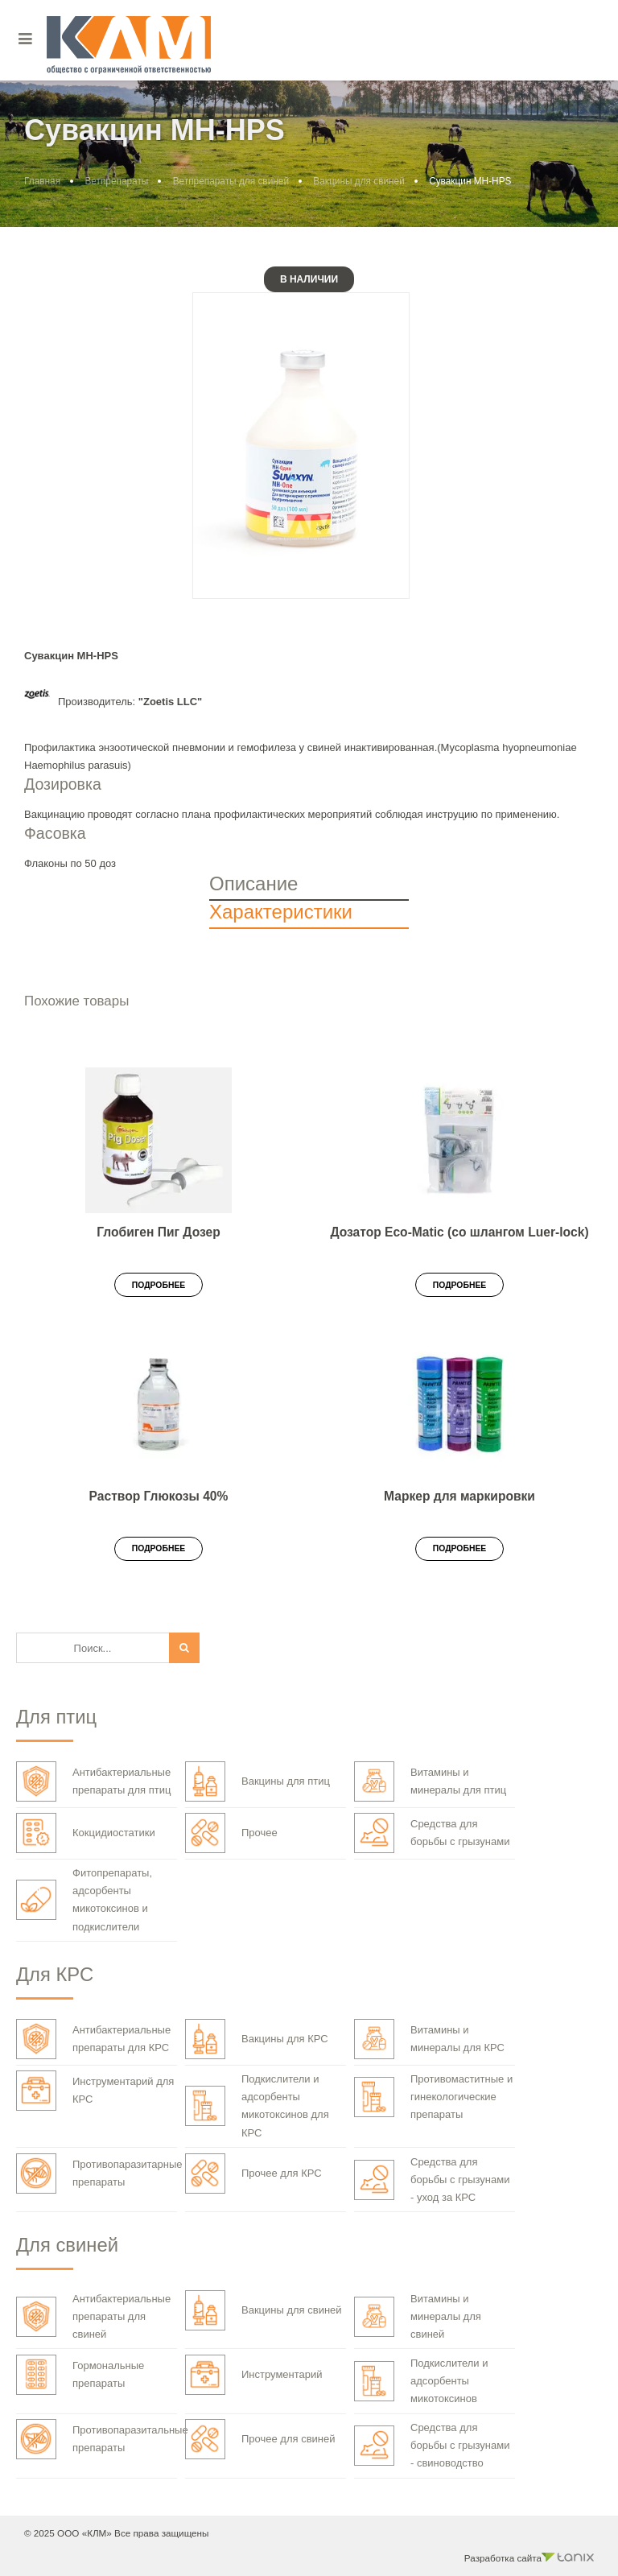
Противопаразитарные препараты (99, 2173)
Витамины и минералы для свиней (417, 2316)
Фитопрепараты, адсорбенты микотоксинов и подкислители (84, 1899)
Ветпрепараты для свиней (231, 181)
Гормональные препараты (80, 2375)
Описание (253, 883)
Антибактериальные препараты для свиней (93, 2316)
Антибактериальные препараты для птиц (93, 1781)
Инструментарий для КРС (95, 2090)
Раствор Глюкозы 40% (159, 1496)
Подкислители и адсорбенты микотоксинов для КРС (257, 2105)
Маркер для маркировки (459, 1496)
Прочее (231, 1833)
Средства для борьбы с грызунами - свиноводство (431, 2445)
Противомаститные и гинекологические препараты (433, 2096)
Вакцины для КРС (256, 2039)
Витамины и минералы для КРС (429, 2039)
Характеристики (280, 912)
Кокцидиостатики (85, 1833)
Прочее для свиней (260, 2439)
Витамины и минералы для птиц (430, 1781)
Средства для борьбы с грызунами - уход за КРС (431, 2179)
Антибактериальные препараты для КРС (93, 2039)
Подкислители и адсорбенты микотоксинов (421, 2381)
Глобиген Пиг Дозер (158, 1232)
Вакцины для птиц (257, 1781)
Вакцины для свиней (359, 181)
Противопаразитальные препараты (102, 2439)
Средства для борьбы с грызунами (431, 1833)
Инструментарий (254, 2375)
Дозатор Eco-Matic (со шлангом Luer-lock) (459, 1232)
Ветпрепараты (116, 181)
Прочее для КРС (253, 2173)
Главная (42, 181)
